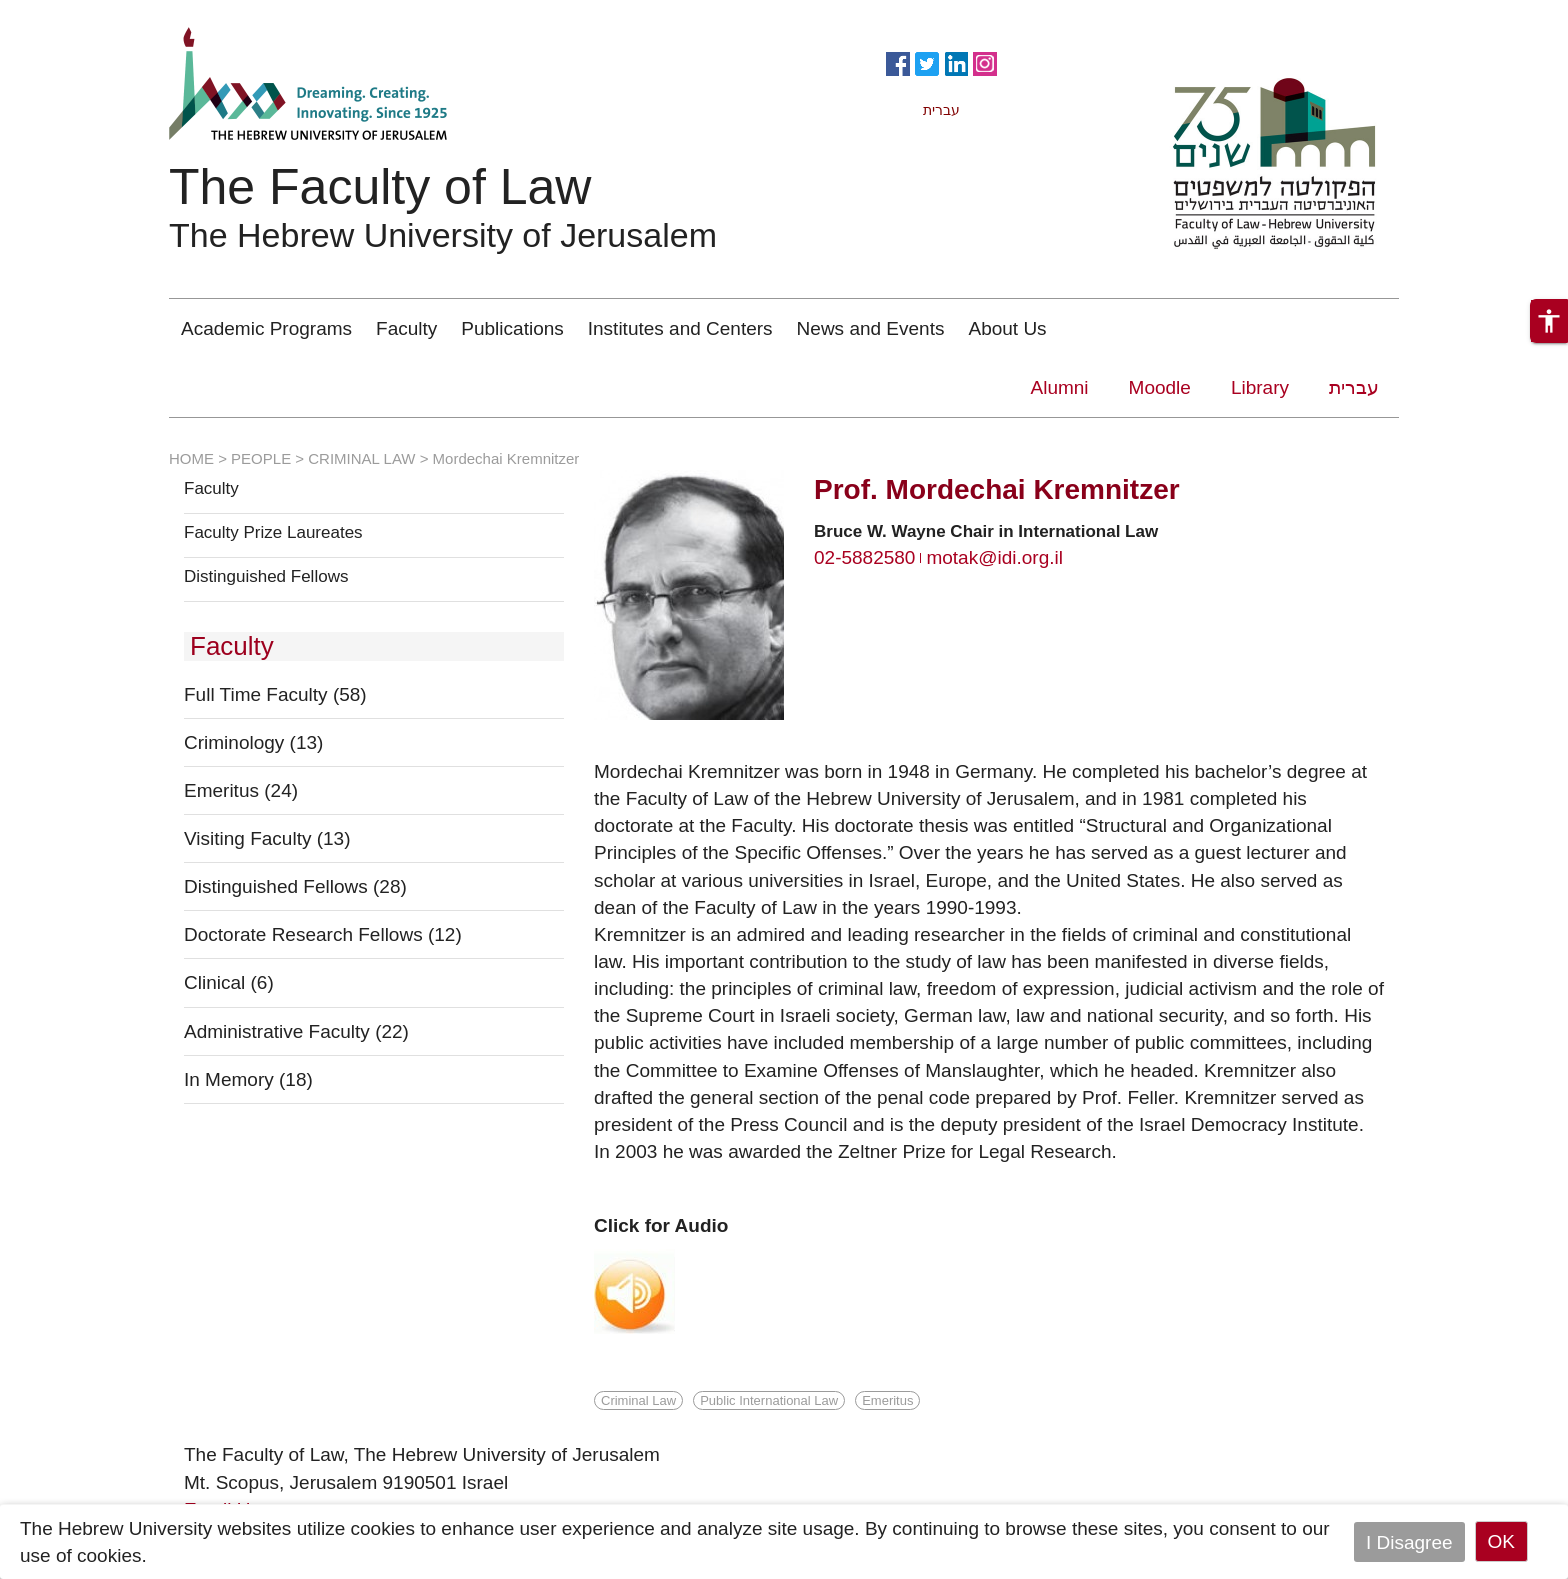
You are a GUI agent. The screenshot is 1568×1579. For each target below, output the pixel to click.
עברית (1354, 387)
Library (1260, 387)
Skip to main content (86, 13)
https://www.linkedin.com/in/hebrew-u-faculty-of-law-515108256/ (956, 62)
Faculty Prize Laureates (273, 533)
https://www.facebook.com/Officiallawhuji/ (898, 62)
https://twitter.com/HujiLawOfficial (927, 62)
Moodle (1160, 387)
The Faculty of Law (380, 187)
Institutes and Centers (680, 328)
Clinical (229, 982)
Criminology (253, 742)
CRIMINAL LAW (361, 458)
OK (1501, 1541)
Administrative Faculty (296, 1031)
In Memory (248, 1079)
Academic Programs (266, 328)
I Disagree (1409, 1541)
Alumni (1060, 387)
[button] (1549, 321)
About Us (1007, 328)
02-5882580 (864, 557)
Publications (512, 328)
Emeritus (241, 790)
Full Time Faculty (275, 694)
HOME (191, 458)
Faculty (406, 328)
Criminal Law (638, 1400)
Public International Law (769, 1400)
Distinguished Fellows (266, 577)
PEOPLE (261, 458)
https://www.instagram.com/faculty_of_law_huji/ (985, 62)
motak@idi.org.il (994, 557)
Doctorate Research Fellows (323, 934)
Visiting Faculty (267, 838)
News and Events (871, 328)
